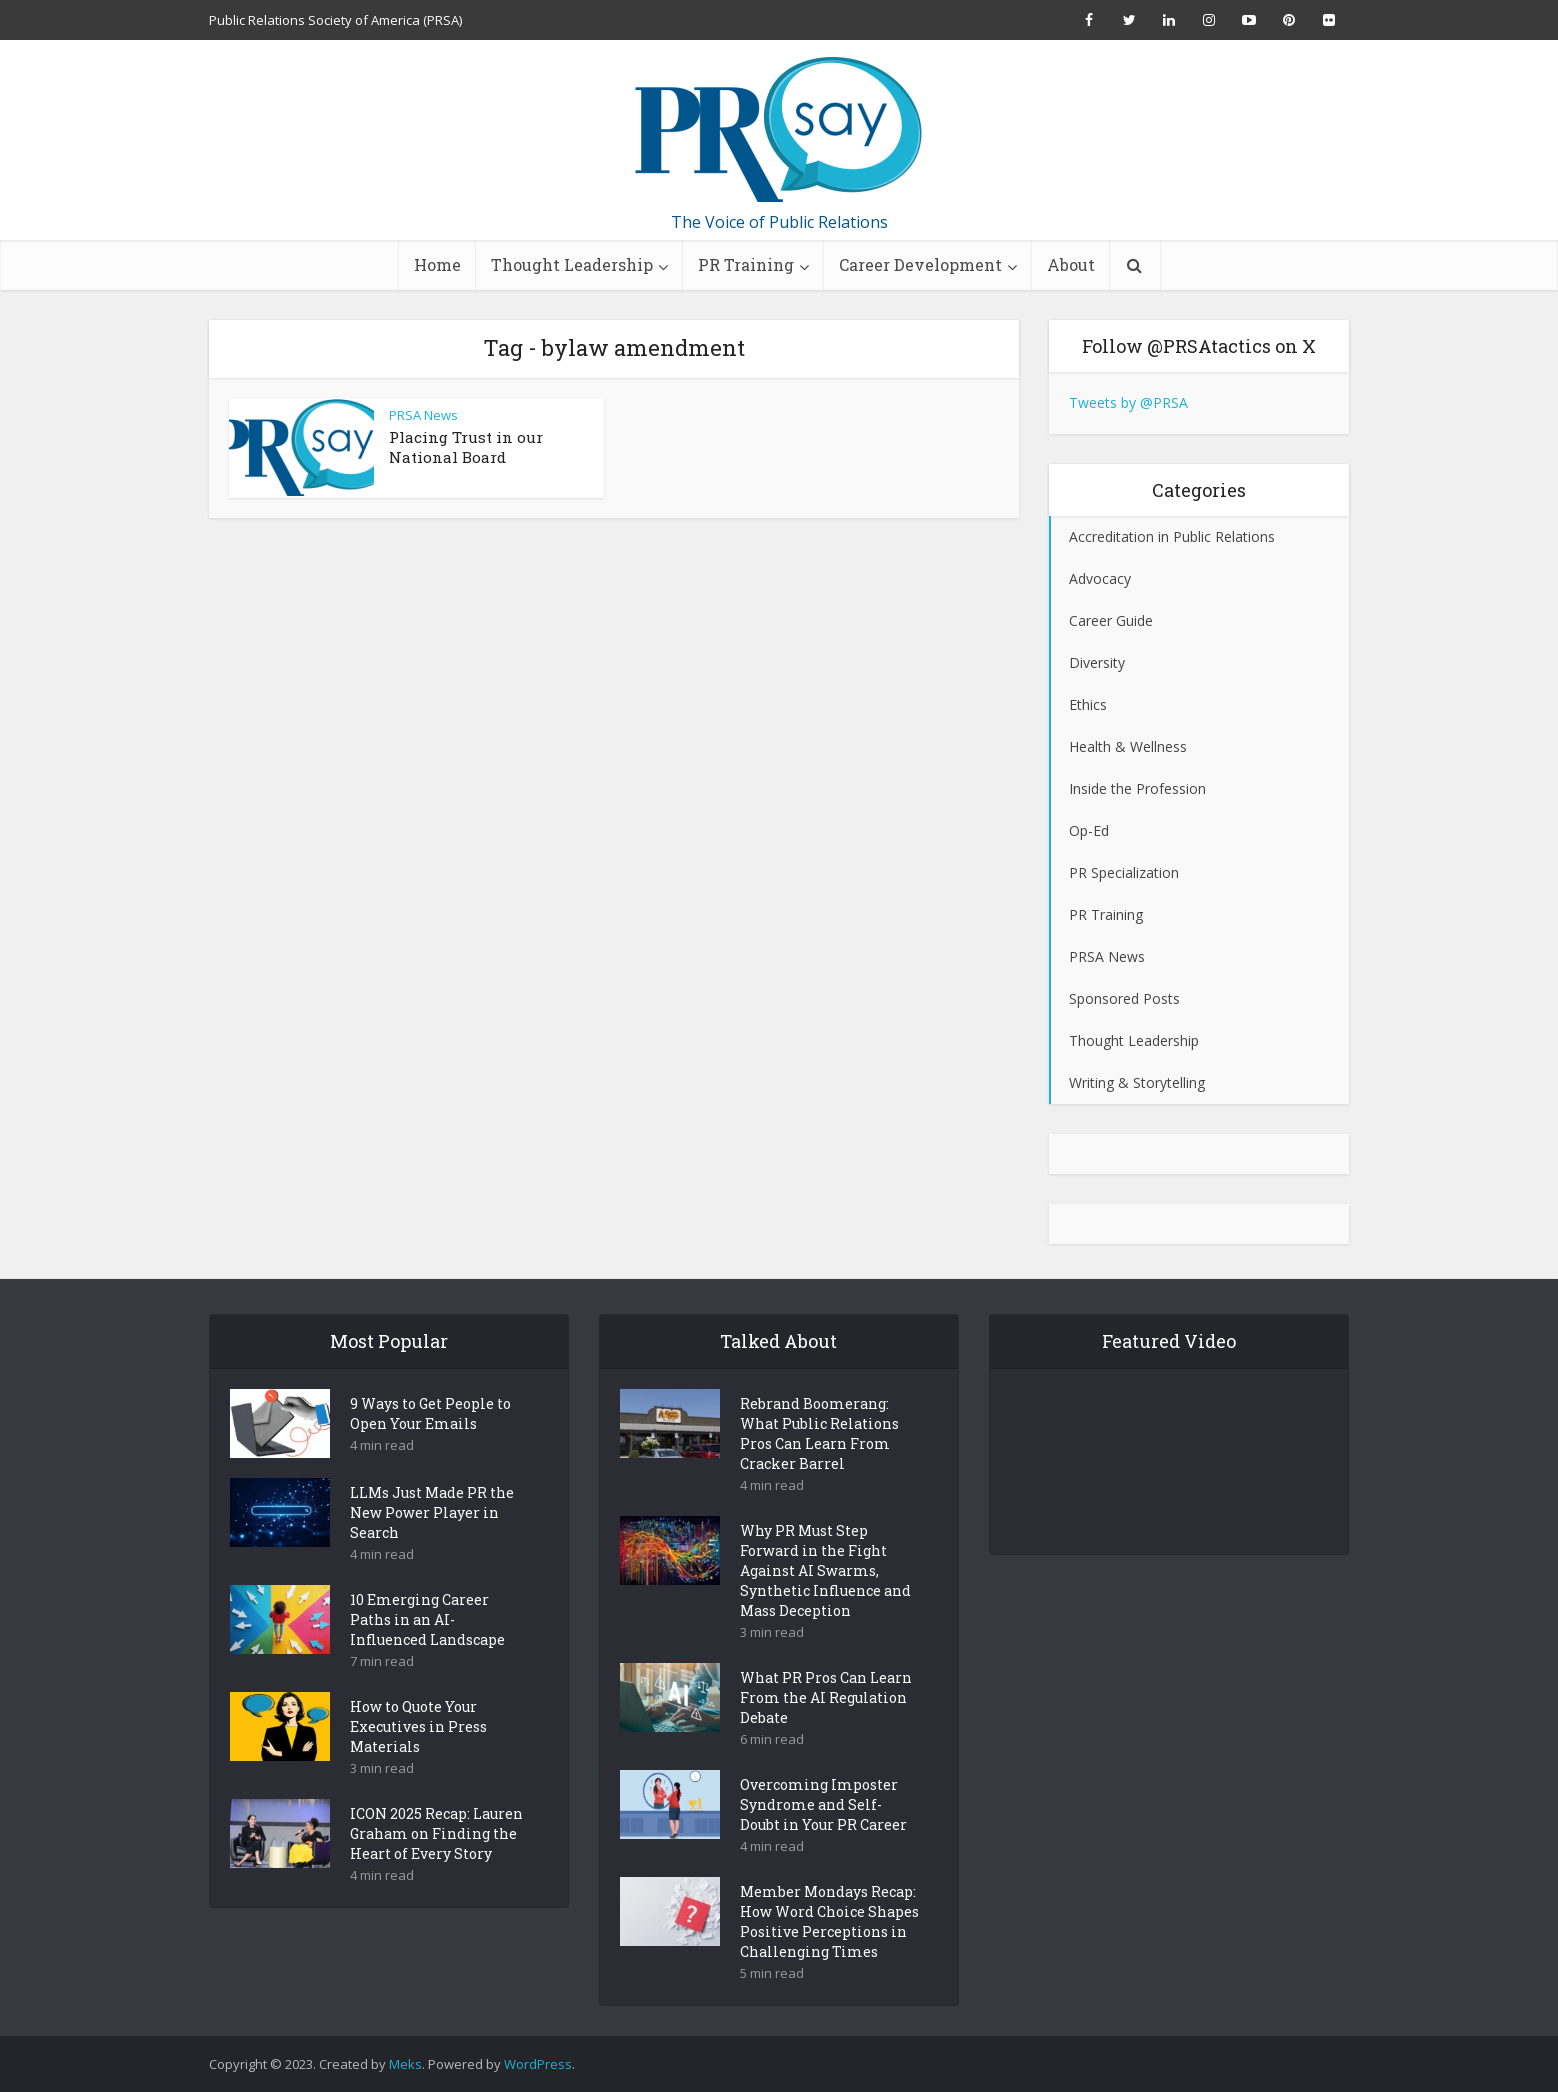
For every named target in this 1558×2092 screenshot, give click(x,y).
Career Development (920, 264)
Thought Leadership (572, 264)
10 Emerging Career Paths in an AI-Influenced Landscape (427, 1654)
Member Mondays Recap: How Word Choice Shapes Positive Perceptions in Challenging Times (829, 1956)
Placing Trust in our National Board (466, 447)
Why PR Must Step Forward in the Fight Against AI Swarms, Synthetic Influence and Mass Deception (825, 1605)
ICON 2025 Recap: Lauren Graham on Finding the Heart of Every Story (436, 1868)
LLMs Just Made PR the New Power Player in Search (432, 1547)
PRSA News (423, 415)
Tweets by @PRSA (1128, 402)
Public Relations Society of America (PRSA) (335, 20)
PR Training (746, 264)
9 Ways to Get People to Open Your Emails (430, 1448)
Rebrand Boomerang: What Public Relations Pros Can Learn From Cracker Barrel (819, 1468)
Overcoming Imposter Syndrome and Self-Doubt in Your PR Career (823, 1839)
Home (437, 264)
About (1071, 264)
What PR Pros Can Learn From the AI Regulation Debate (826, 1732)
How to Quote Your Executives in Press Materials (418, 1761)
